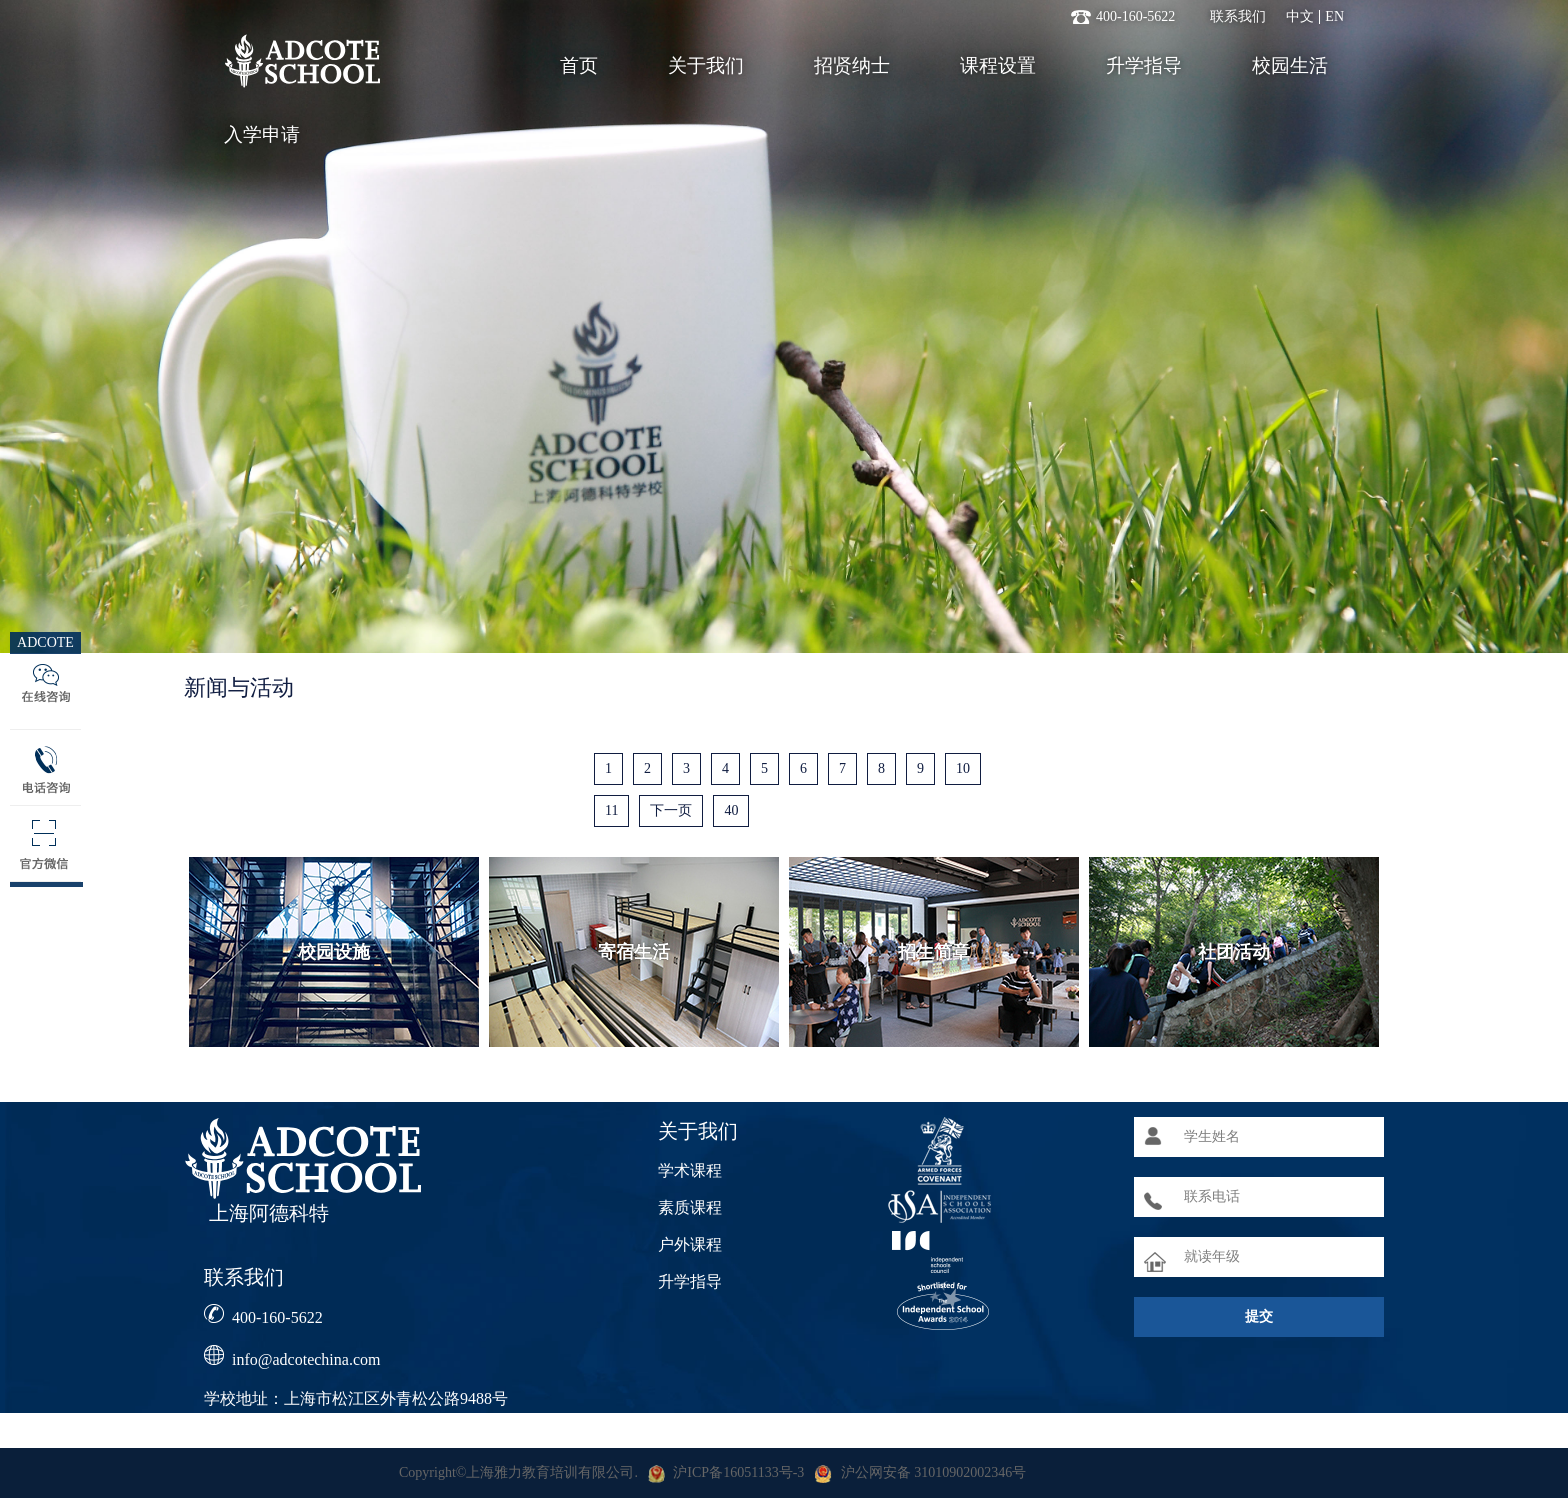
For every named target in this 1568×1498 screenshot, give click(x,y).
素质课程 (690, 1207)
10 (963, 768)
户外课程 (690, 1244)
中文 (1300, 17)
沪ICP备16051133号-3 (738, 1472)
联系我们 (1238, 17)
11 (611, 810)
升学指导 (1144, 65)
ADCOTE (45, 642)
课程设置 (998, 65)
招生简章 (934, 952)
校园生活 (1290, 65)
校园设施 (334, 952)
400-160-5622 (277, 1317)
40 (731, 810)
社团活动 (1234, 952)
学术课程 (690, 1170)
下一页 (671, 810)
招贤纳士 (852, 65)
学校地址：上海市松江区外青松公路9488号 (356, 1398)
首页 (579, 65)
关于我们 (706, 65)
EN (1334, 17)
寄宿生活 (634, 952)
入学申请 (262, 134)
